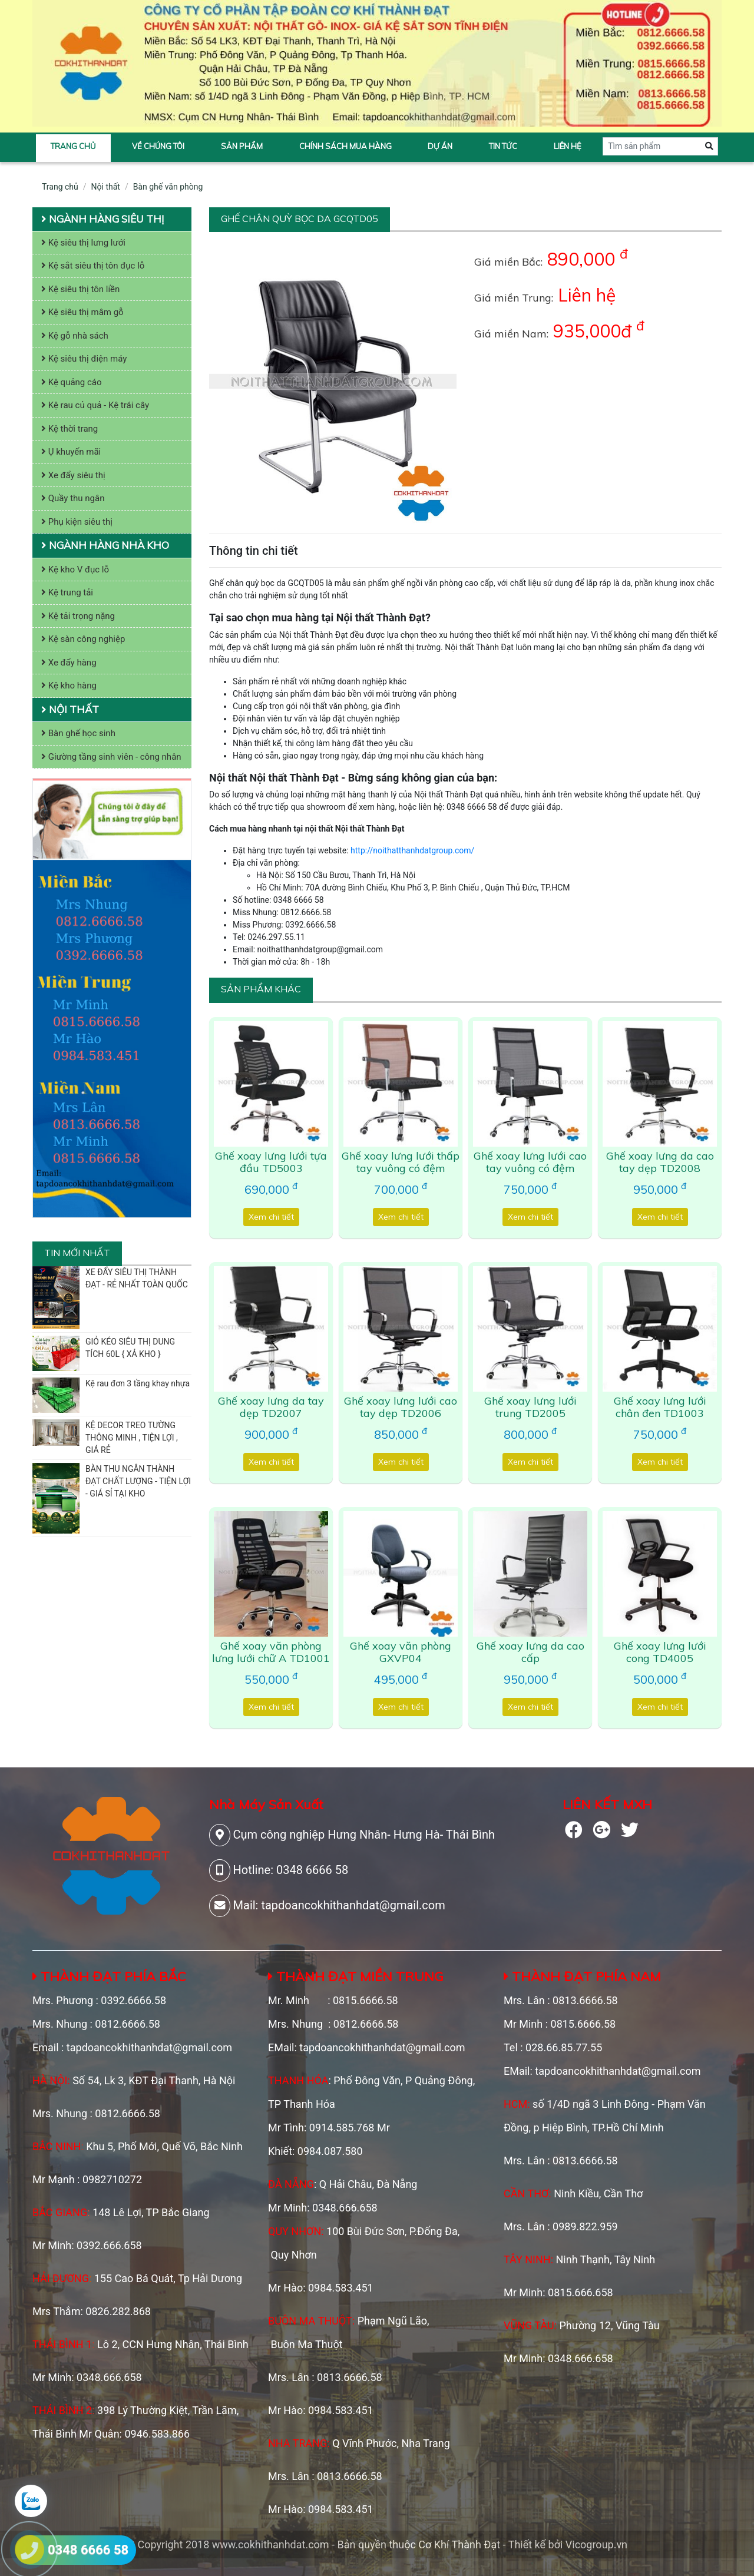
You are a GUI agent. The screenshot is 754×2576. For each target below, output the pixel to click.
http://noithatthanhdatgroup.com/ (412, 850)
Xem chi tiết (271, 1216)
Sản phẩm (242, 146)
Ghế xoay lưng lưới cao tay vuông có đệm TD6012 (530, 1168)
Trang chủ (73, 146)
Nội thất (105, 186)
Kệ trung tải (67, 592)
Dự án (440, 146)
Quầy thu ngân (73, 498)
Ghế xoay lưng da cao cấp (530, 1652)
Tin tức (503, 146)
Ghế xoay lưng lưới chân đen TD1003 (660, 1407)
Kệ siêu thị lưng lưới (83, 242)
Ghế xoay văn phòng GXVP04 (400, 1652)
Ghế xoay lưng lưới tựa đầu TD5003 (271, 1162)
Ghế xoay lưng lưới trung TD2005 (530, 1407)
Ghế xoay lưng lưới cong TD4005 (660, 1652)
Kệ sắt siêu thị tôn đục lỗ (92, 265)
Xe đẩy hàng (69, 662)
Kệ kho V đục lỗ (75, 569)
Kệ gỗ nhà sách (74, 335)
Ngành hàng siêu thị (102, 219)
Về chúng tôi (158, 146)
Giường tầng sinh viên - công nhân (111, 756)
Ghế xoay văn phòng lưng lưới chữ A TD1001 (271, 1652)
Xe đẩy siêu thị (73, 475)
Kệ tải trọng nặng (78, 616)
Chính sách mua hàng (345, 146)
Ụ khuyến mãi (71, 451)
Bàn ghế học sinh (78, 733)
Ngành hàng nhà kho (105, 545)
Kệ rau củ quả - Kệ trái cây (95, 405)
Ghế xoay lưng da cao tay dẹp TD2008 (660, 1162)
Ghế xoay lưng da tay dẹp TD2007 (271, 1407)
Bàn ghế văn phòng (168, 186)
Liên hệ (567, 146)
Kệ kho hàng (69, 685)
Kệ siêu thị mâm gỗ (82, 312)
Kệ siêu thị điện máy (84, 358)
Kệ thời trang (69, 428)
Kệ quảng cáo (71, 382)
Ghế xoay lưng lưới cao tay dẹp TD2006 (400, 1407)
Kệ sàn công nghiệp (83, 639)
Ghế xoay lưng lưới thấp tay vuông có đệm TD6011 (400, 1168)
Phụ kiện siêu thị (77, 521)
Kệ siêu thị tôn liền (80, 289)
